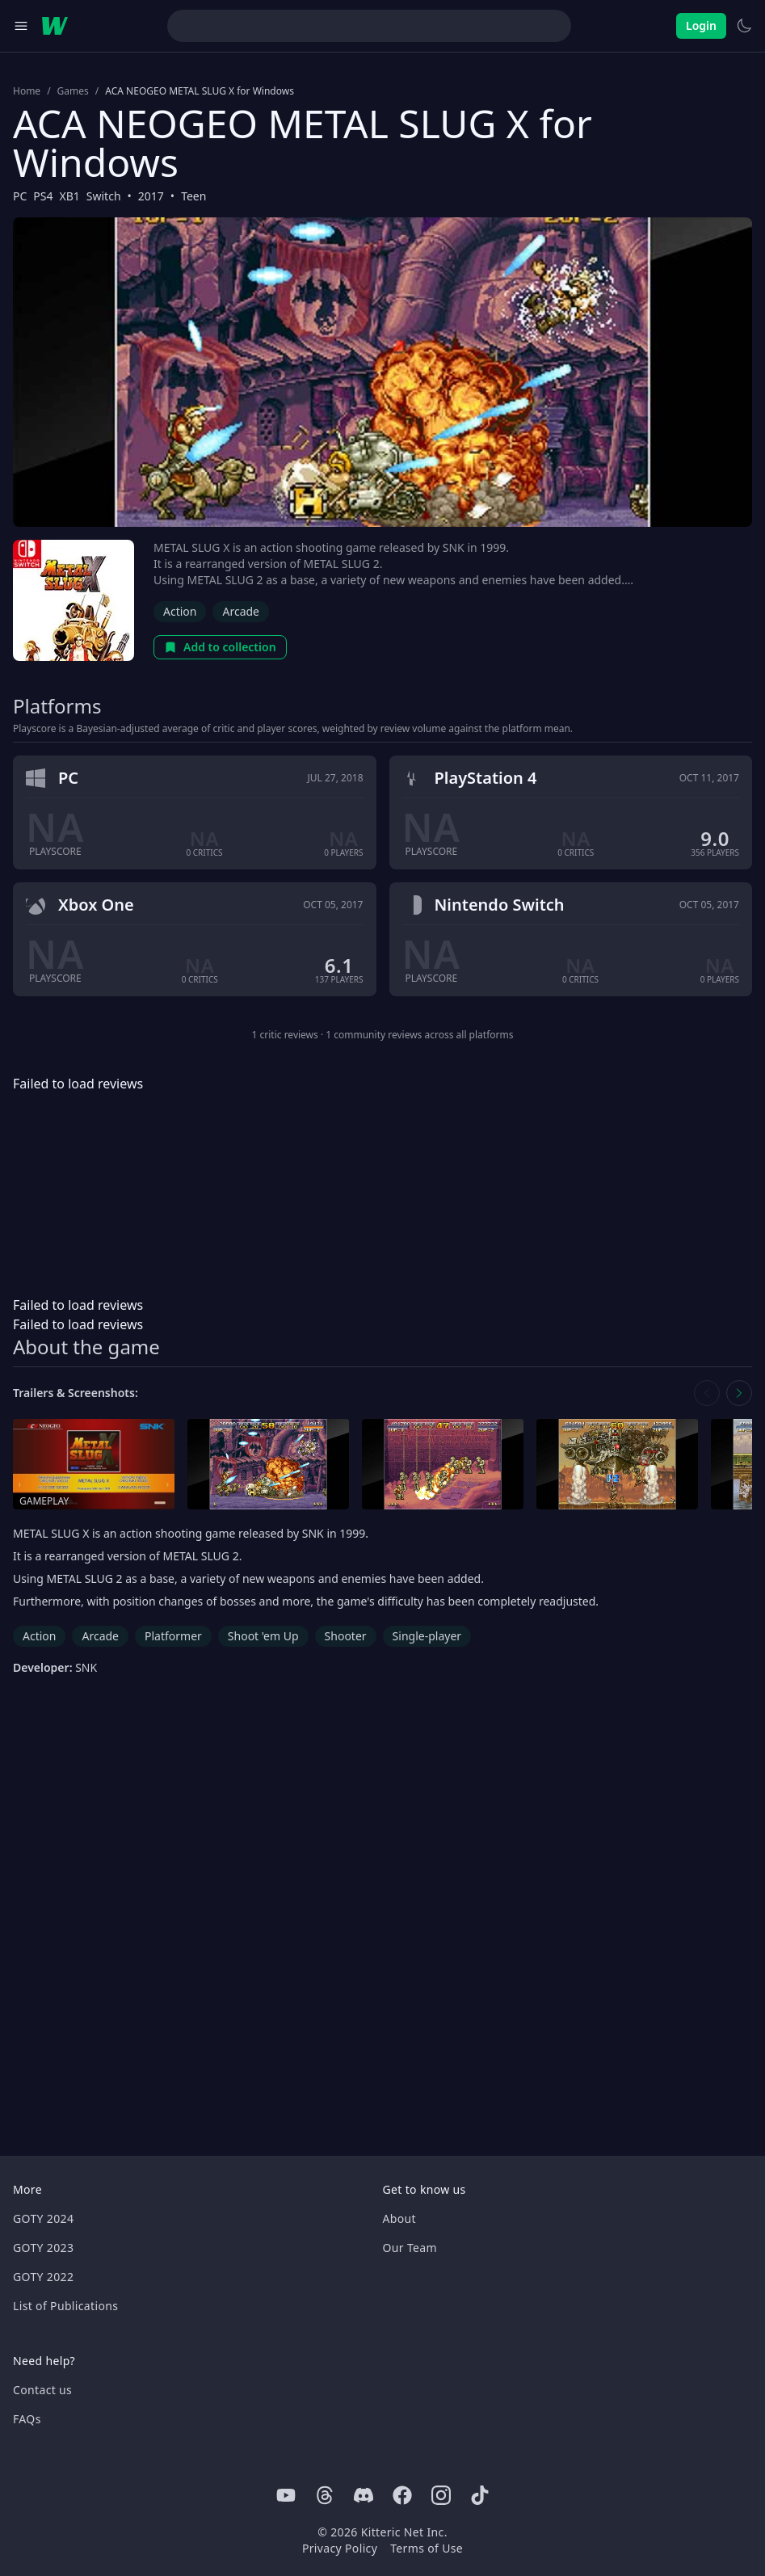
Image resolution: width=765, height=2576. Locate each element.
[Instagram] (441, 2495)
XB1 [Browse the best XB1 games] (70, 196)
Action (179, 611)
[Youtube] (286, 2495)
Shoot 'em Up (263, 1636)
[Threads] (324, 2495)
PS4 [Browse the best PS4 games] (43, 196)
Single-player (427, 1636)
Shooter (346, 1636)
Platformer (173, 1636)
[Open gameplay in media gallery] (93, 1464)
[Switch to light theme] (744, 26)
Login (701, 25)
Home (26, 91)
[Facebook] (402, 2495)
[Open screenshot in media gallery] (268, 1464)
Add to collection (220, 647)
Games (73, 91)
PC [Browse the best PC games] (20, 196)
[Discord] (363, 2495)
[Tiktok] (480, 2495)
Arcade (240, 611)
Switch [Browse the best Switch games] (103, 196)
